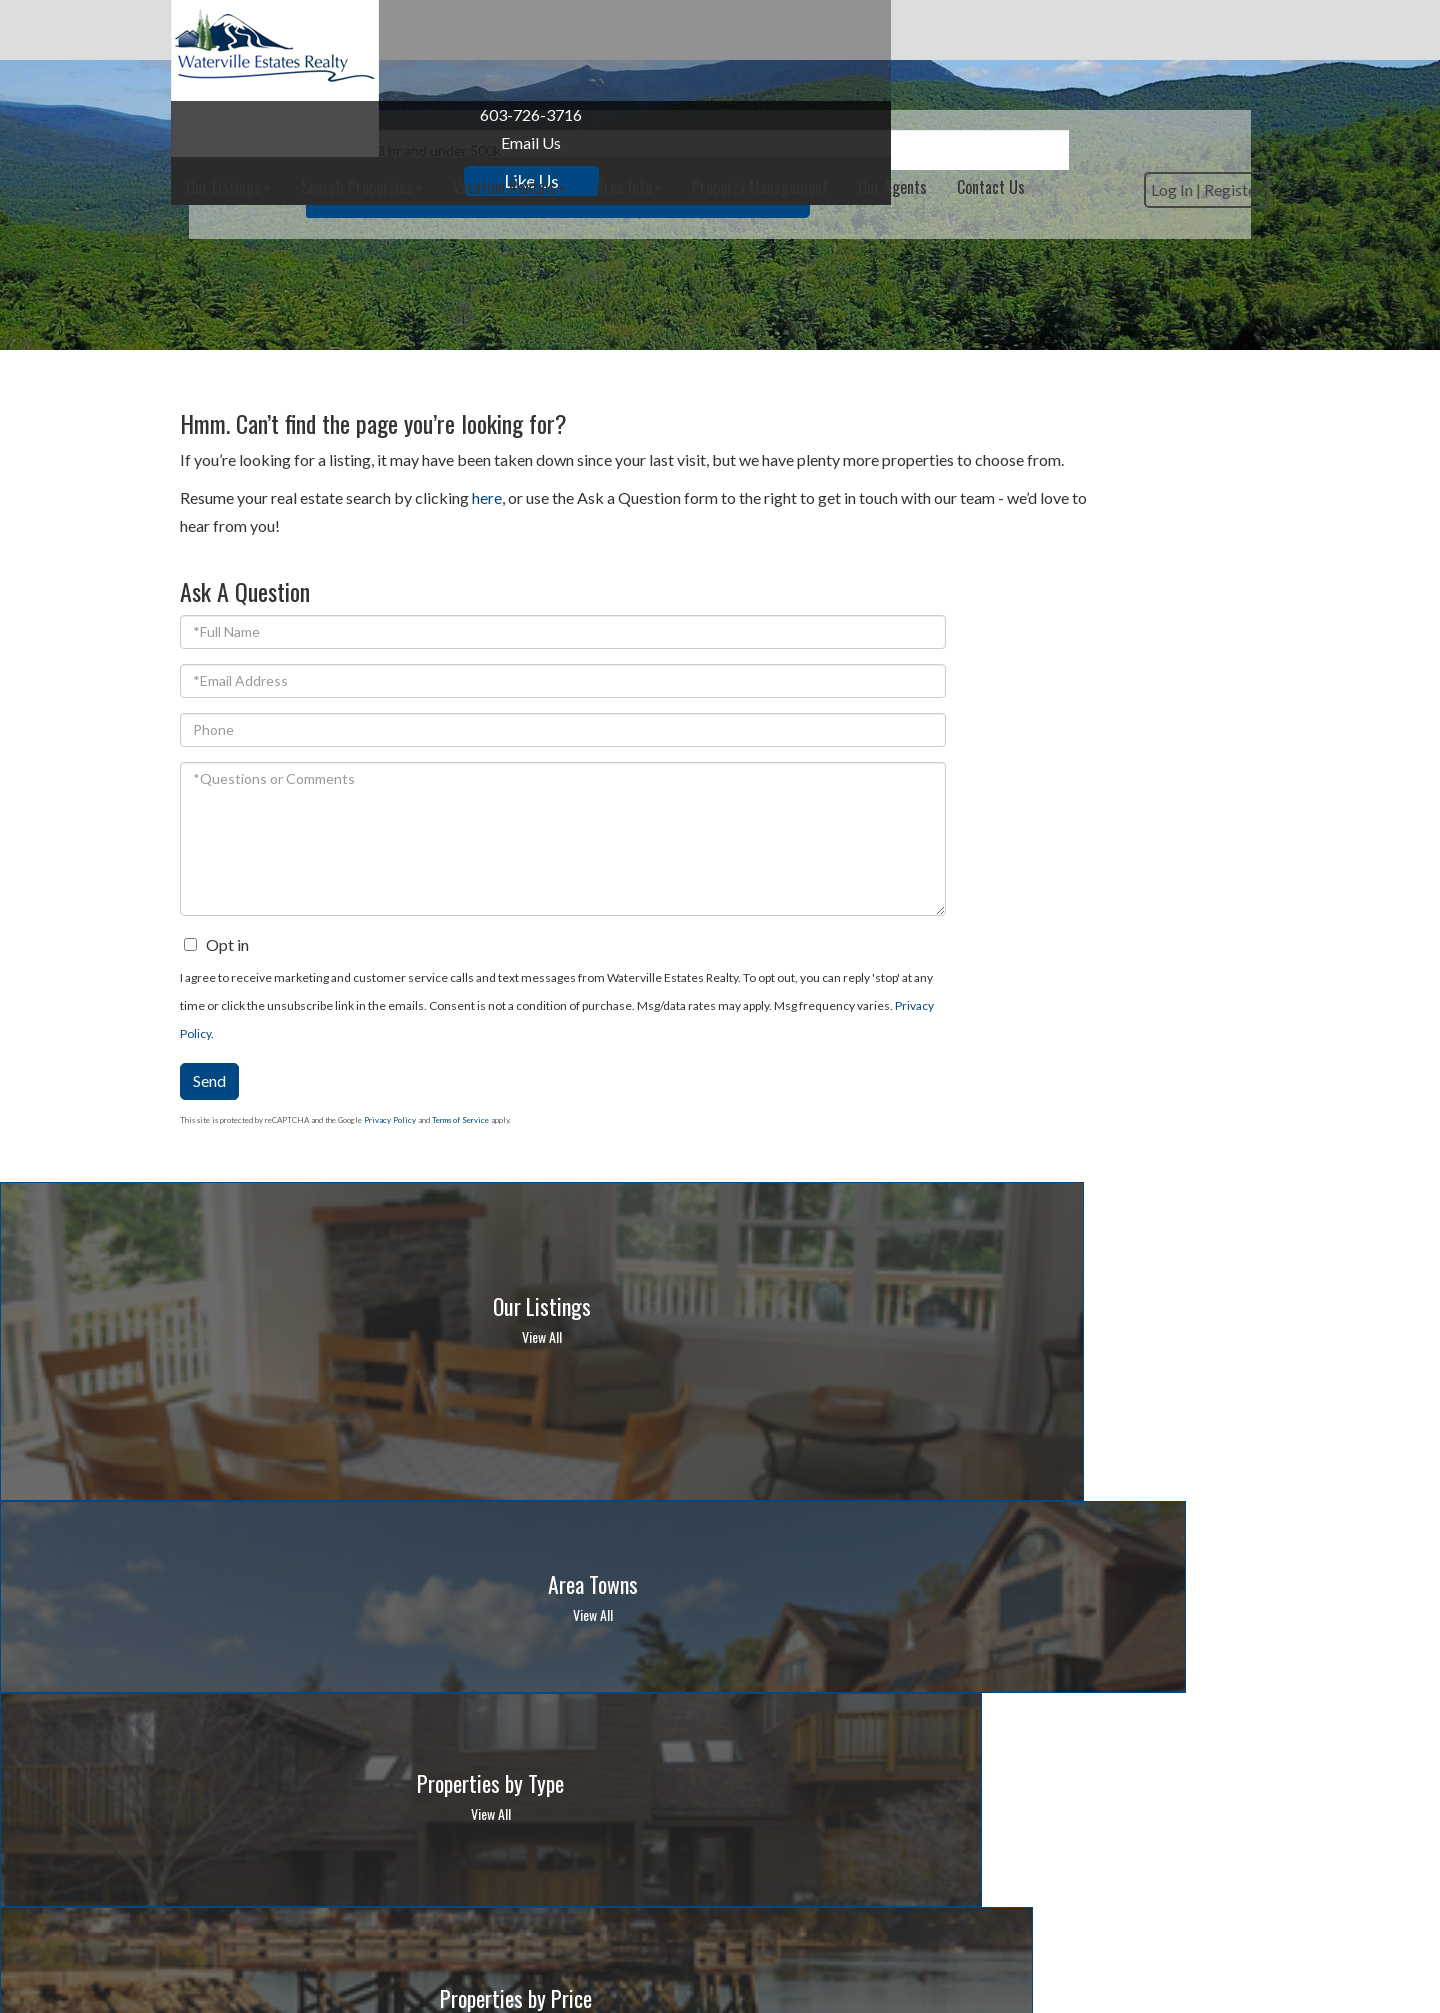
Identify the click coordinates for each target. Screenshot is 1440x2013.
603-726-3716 (284, 114)
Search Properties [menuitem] (579, 30)
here (487, 525)
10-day (1020, 1697)
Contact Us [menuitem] (1208, 30)
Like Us (284, 181)
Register (1224, 92)
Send (949, 975)
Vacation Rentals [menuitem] (726, 30)
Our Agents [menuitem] (1109, 30)
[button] (962, 280)
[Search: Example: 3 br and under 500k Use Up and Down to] (687, 280)
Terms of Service (1200, 1015)
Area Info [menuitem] (846, 30)
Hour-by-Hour (934, 1697)
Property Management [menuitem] (977, 30)
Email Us (284, 142)
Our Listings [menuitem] (445, 30)
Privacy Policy (1108, 928)
